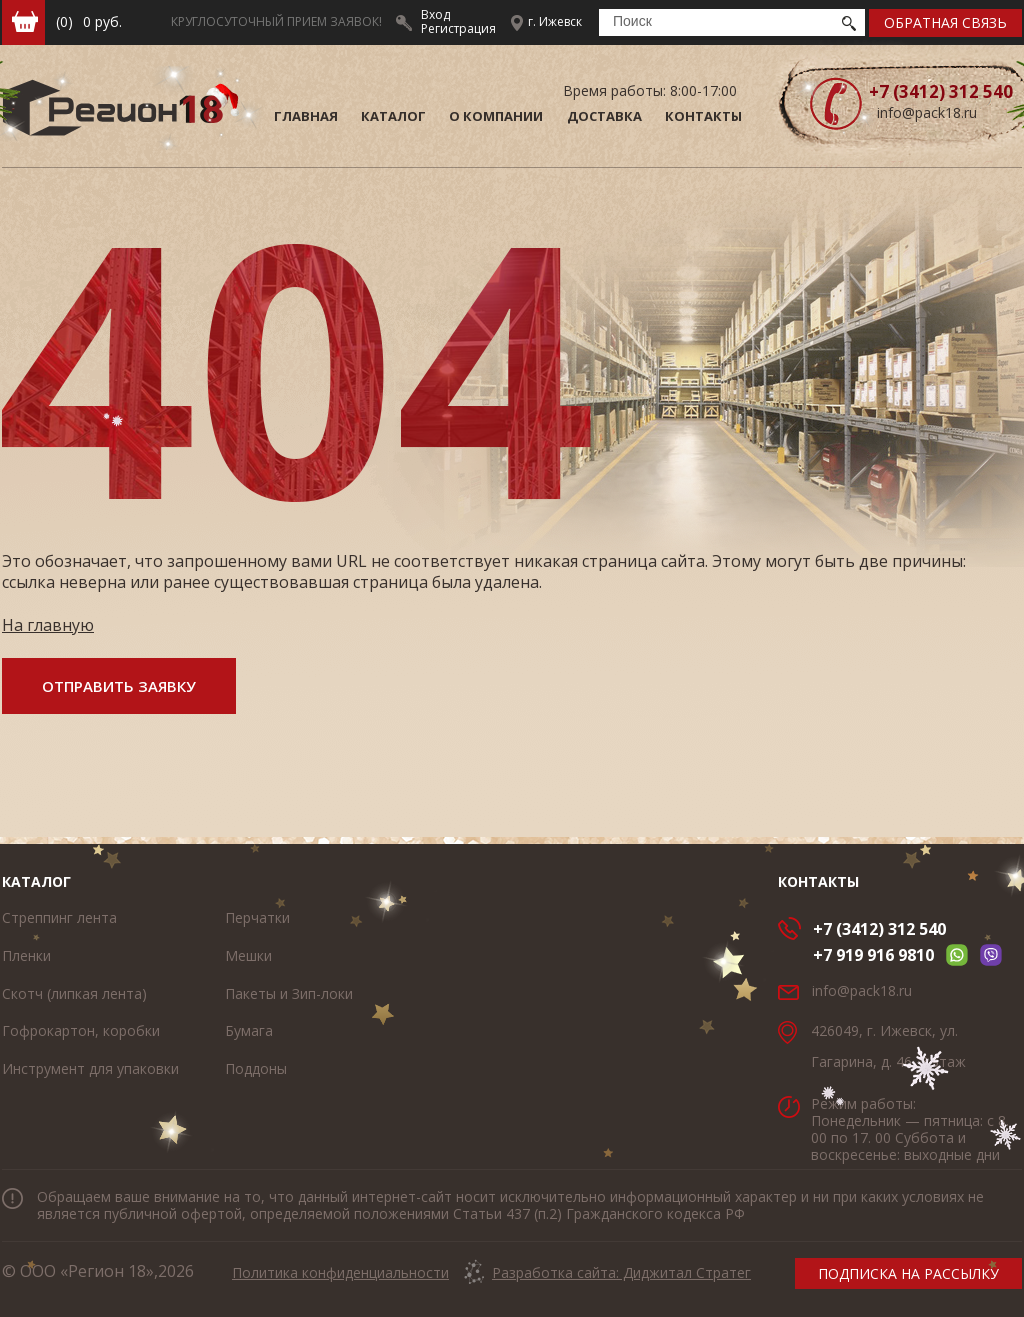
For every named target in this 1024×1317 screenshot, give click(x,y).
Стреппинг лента (59, 917)
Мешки (248, 955)
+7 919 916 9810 (873, 955)
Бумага (249, 1030)
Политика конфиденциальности (340, 1272)
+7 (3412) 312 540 (879, 929)
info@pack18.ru (927, 112)
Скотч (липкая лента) (74, 993)
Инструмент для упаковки (90, 1068)
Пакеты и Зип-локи (289, 993)
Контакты (818, 881)
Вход (435, 14)
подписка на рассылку (908, 1273)
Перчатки (257, 917)
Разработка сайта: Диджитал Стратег (621, 1272)
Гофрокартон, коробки (81, 1030)
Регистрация (458, 28)
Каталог (36, 881)
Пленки (26, 955)
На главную (48, 625)
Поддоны (256, 1068)
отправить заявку (119, 686)
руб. (89, 21)
